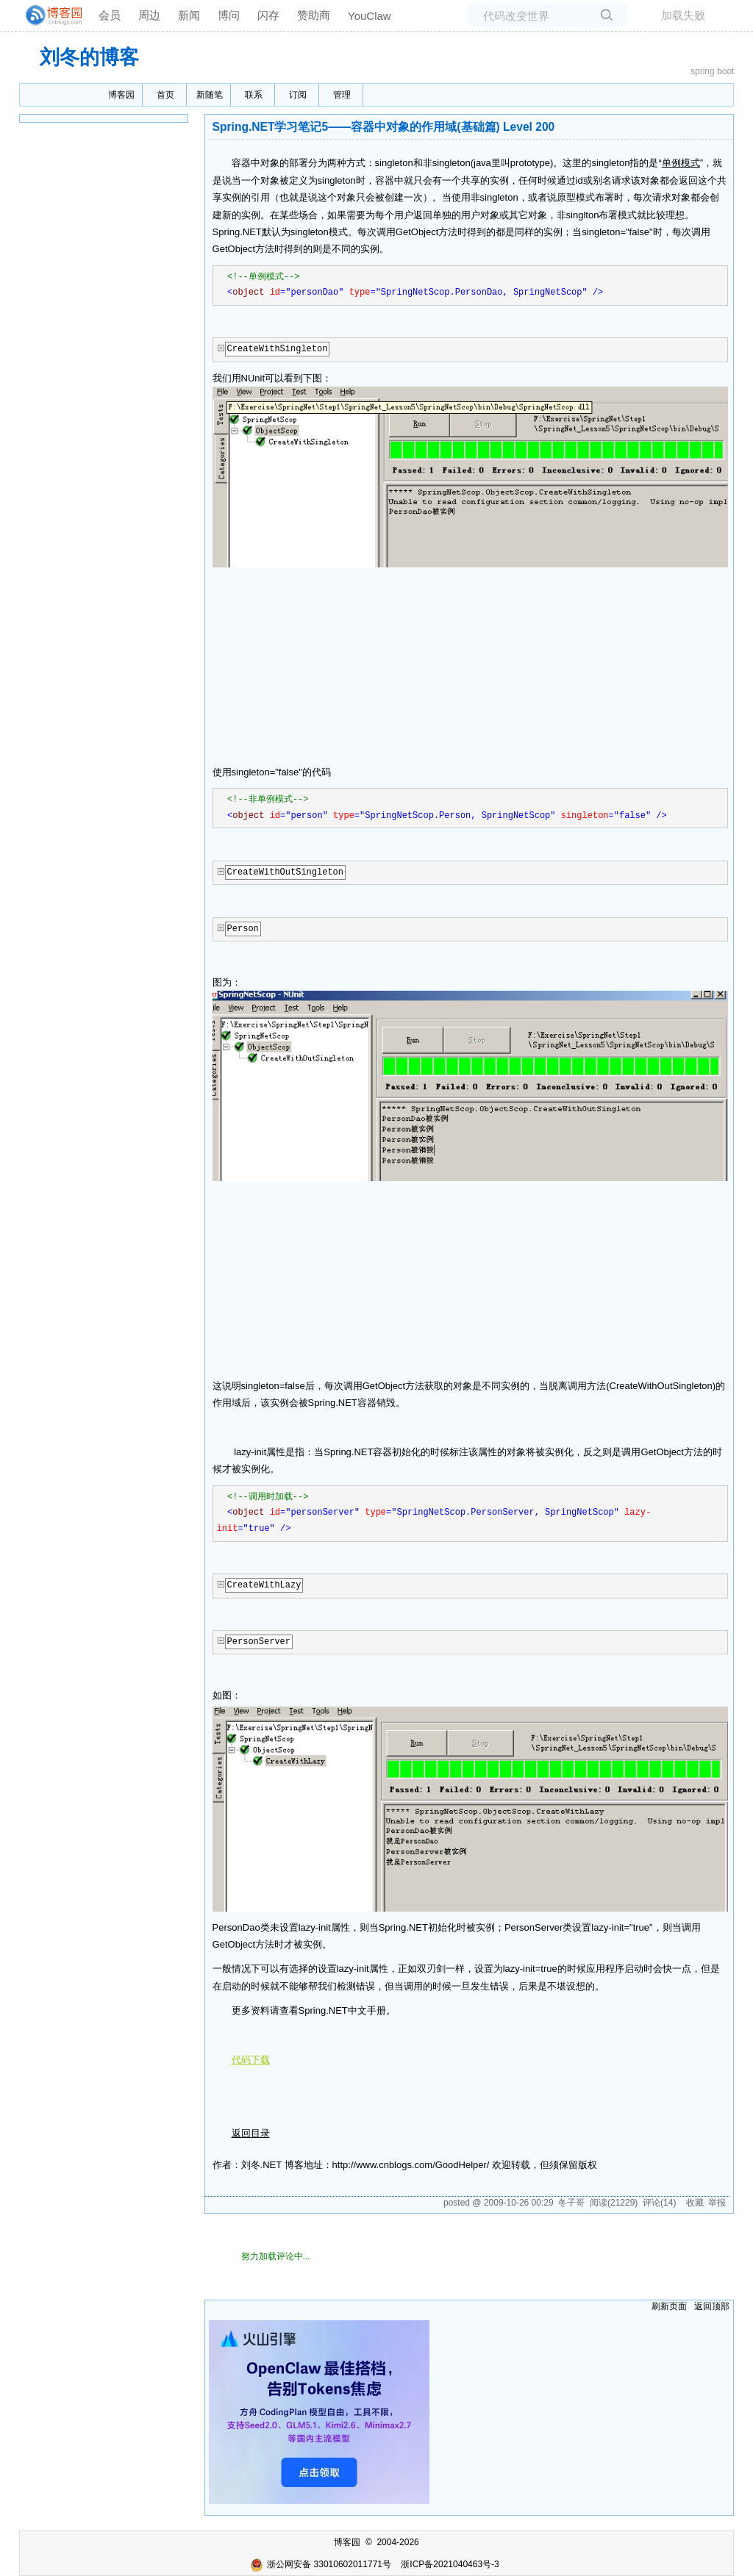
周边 (149, 15)
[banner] (47, 15)
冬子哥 (571, 2203)
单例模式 (681, 162)
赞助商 (313, 15)
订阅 (298, 95)
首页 (165, 95)
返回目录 (251, 2133)
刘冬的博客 (89, 57)
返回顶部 (711, 2306)
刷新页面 (669, 2306)
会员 (110, 15)
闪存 (268, 15)
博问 (229, 15)
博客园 (121, 95)
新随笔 (209, 95)
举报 (717, 2203)
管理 (342, 95)
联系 (254, 95)
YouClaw (369, 16)
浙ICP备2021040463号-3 (450, 2564)
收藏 (695, 2203)
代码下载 (251, 2059)
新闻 (189, 15)
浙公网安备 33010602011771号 (320, 2564)
